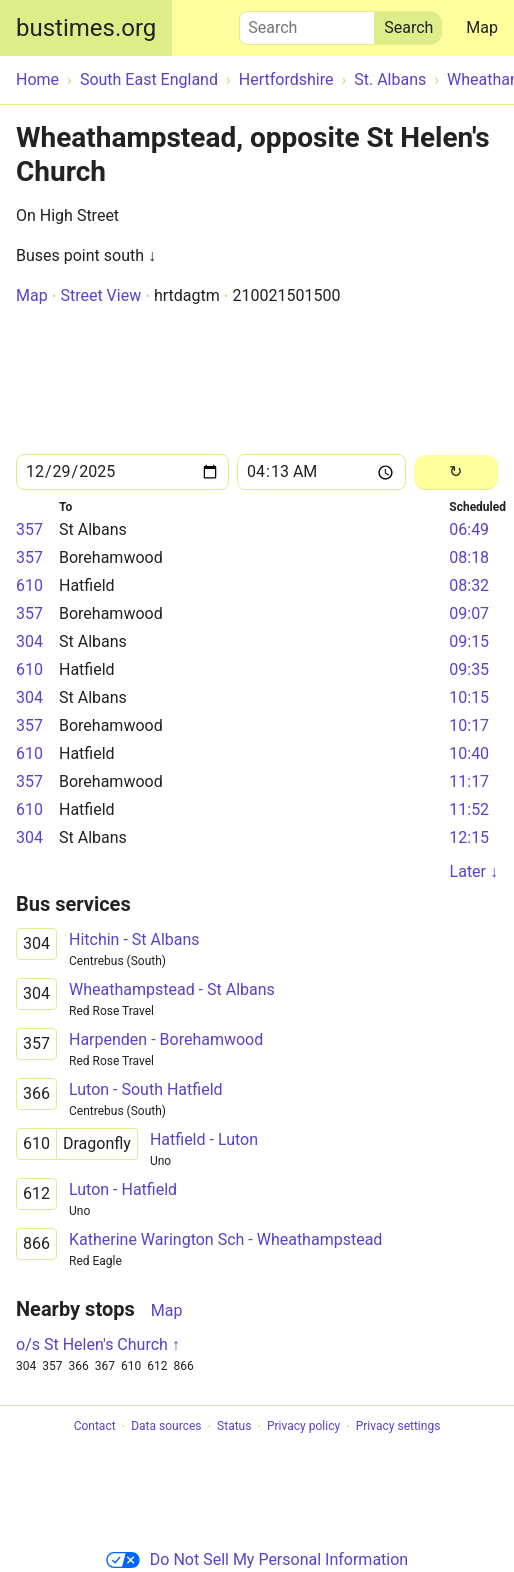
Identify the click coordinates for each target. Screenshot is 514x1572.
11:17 (469, 781)
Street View (100, 295)
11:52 (469, 809)
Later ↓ (474, 871)
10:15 (469, 697)
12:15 (469, 837)
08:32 (469, 585)
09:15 (469, 641)
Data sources (166, 1427)
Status (234, 1427)
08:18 (469, 557)
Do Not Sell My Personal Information (257, 1559)
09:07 (469, 613)
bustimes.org (86, 28)
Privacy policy (303, 1427)
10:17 (469, 725)
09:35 (469, 669)
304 (29, 641)
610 (29, 585)
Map (482, 27)
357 (29, 529)
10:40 (469, 753)
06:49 (469, 529)
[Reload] (456, 472)
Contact (95, 1427)
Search (307, 23)
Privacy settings (398, 1427)
